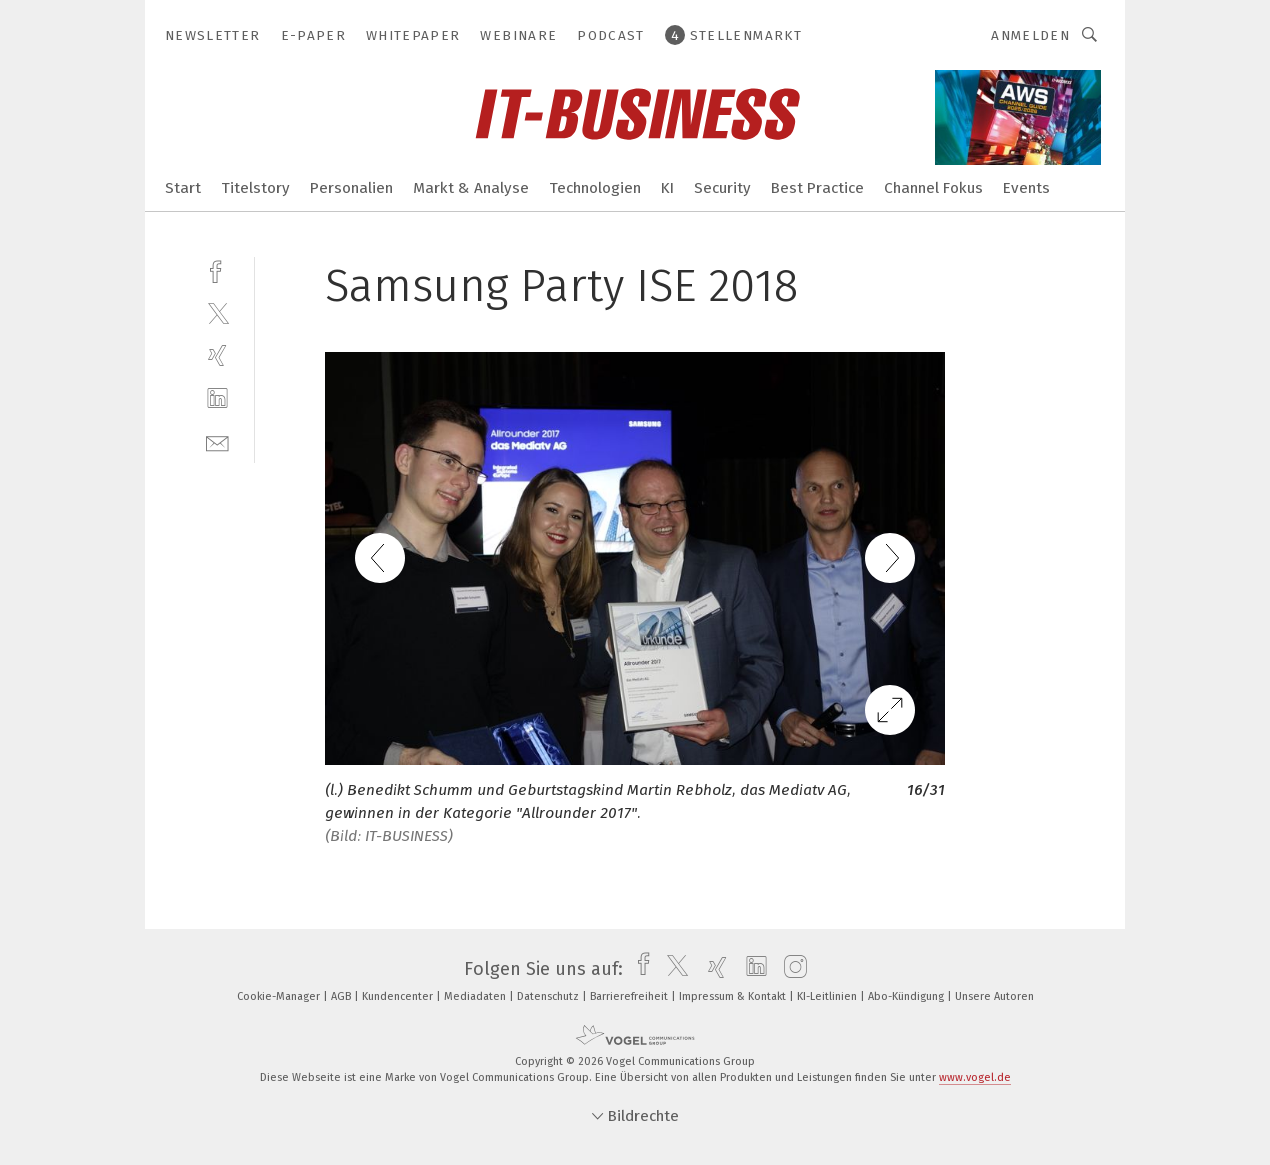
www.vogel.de (975, 1077)
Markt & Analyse (471, 188)
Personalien (351, 188)
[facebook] (217, 269)
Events (1026, 188)
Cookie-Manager (280, 996)
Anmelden (1030, 35)
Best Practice (817, 188)
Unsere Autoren (994, 996)
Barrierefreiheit (630, 996)
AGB (342, 996)
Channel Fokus (933, 188)
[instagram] (790, 969)
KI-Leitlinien (828, 996)
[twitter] (217, 312)
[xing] (217, 355)
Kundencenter (399, 996)
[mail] (217, 441)
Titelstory (255, 188)
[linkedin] (217, 398)
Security (722, 188)
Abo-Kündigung (907, 996)
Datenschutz (549, 996)
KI (667, 188)
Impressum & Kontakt (734, 996)
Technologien (595, 188)
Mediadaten (476, 996)
